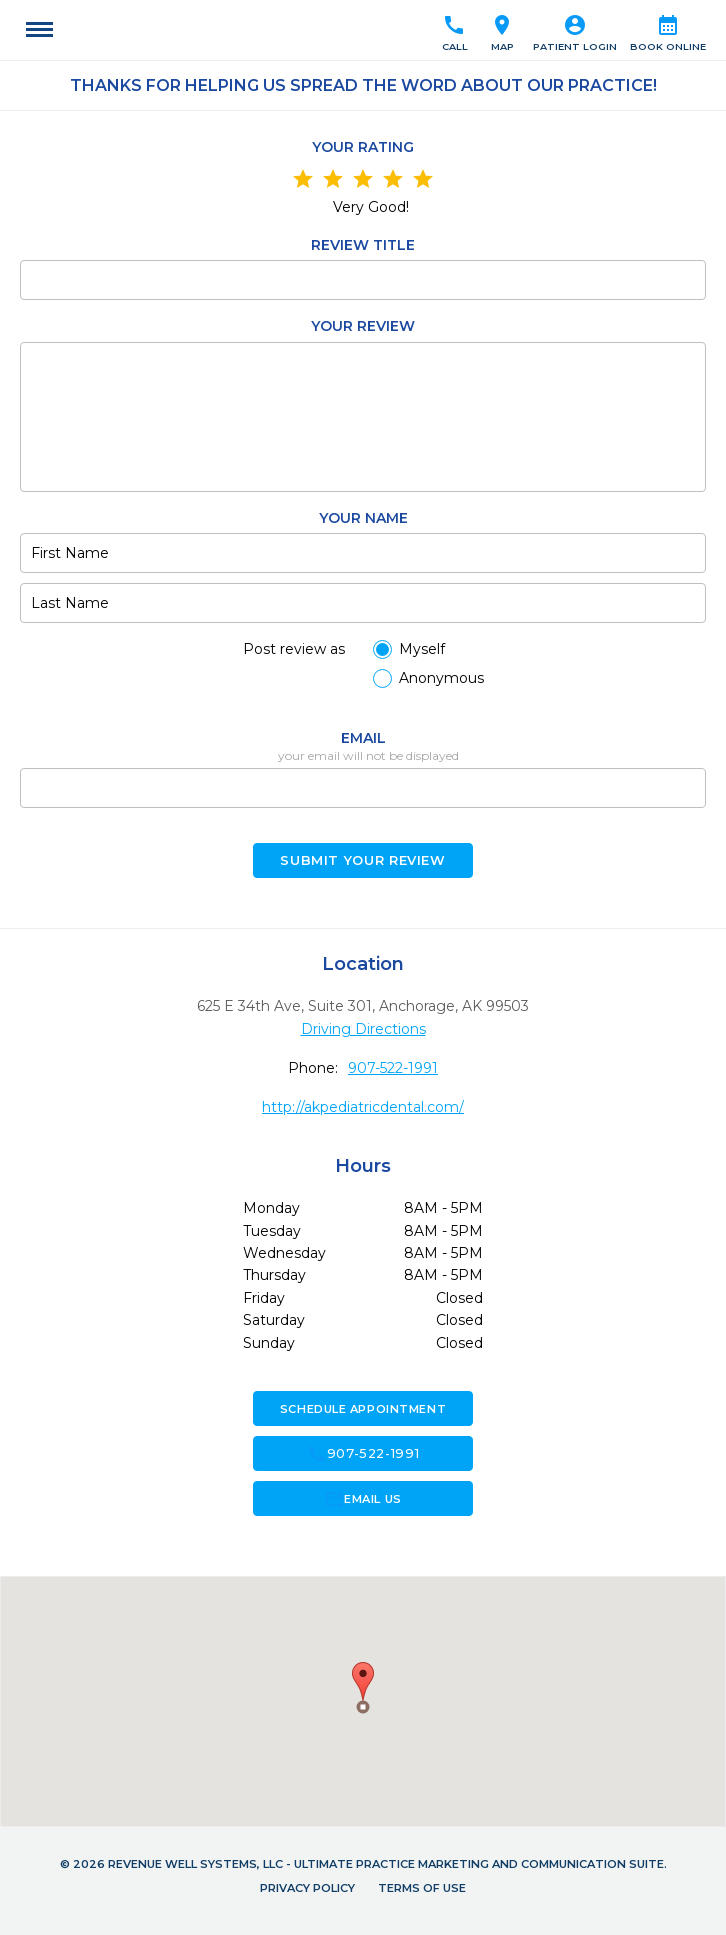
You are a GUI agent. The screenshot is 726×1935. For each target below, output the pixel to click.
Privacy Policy (307, 1888)
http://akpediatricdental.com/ (363, 1107)
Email (363, 738)
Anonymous (441, 678)
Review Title (363, 245)
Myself (422, 649)
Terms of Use (422, 1888)
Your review (363, 326)
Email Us (362, 1499)
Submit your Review (363, 860)
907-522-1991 (393, 1068)
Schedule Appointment (363, 1409)
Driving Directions (363, 1029)
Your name (363, 518)
